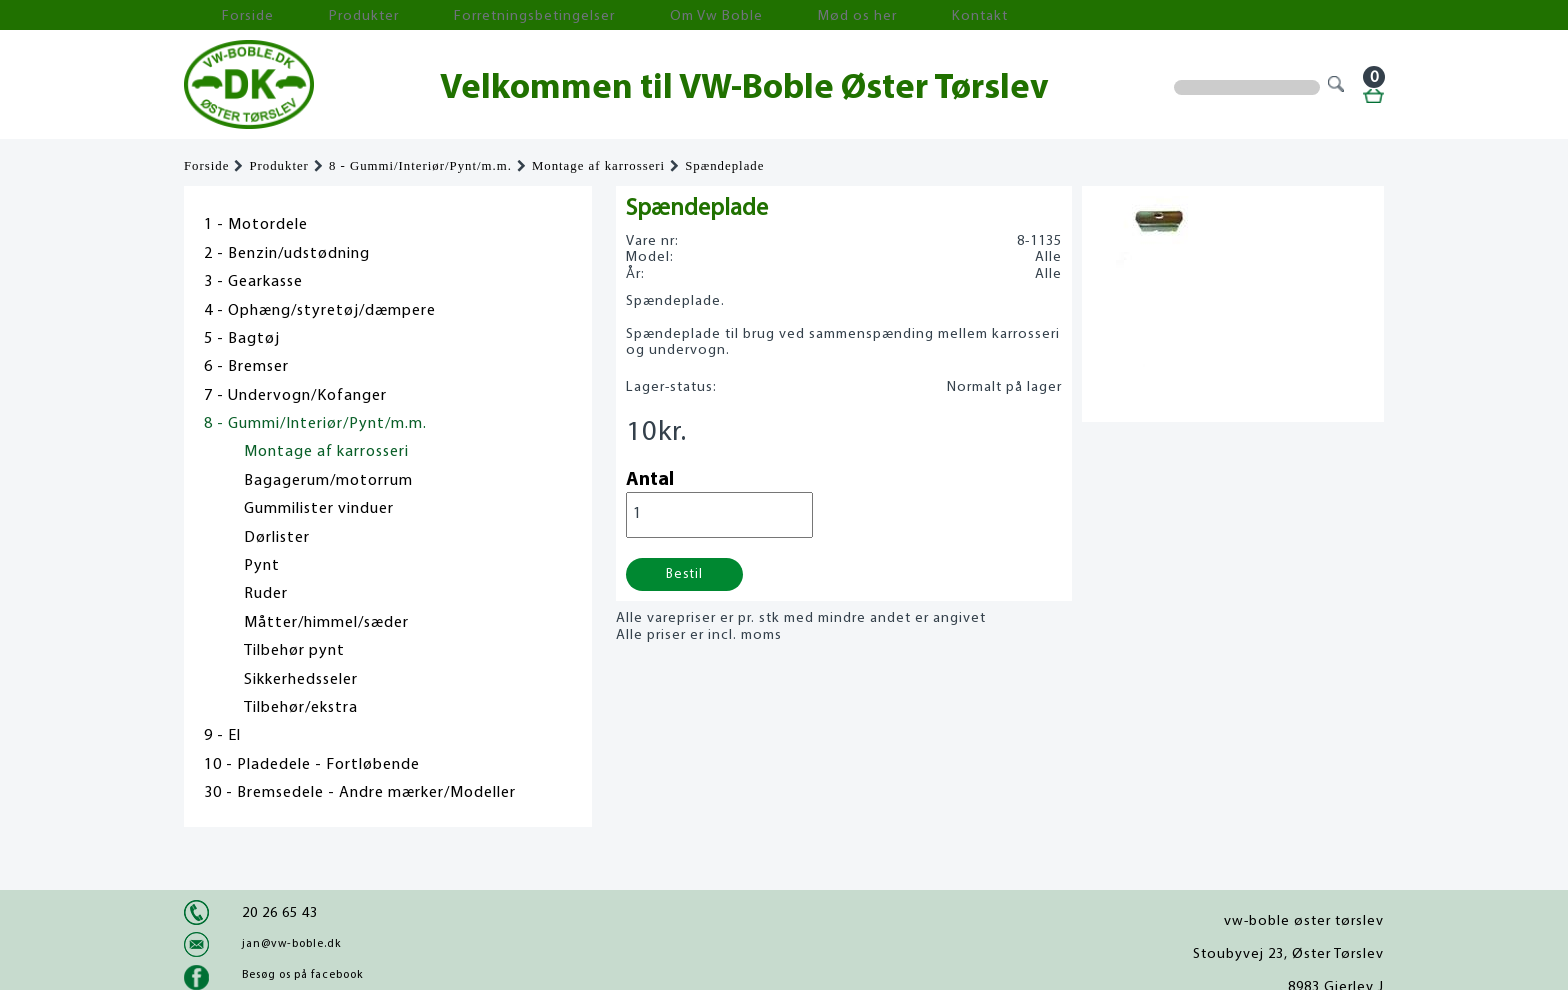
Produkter (312, 15)
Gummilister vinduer (319, 509)
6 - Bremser (246, 367)
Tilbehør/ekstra (301, 708)
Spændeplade (724, 166)
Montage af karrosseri (598, 166)
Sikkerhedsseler (301, 680)
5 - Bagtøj (242, 339)
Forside (224, 15)
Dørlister (277, 538)
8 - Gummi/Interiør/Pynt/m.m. (420, 166)
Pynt (262, 566)
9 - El (222, 736)
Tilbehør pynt (294, 651)
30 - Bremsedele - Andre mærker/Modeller (360, 793)
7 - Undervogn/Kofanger (295, 396)
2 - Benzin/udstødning (287, 254)
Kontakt (798, 15)
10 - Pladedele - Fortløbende (312, 765)
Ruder (266, 594)
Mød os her (705, 15)
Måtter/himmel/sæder (326, 623)
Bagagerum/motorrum (328, 481)
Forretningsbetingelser (448, 15)
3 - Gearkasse (253, 282)
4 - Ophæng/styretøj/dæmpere (320, 311)
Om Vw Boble (594, 15)
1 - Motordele (256, 225)
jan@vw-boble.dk (291, 944)
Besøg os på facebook (302, 975)
